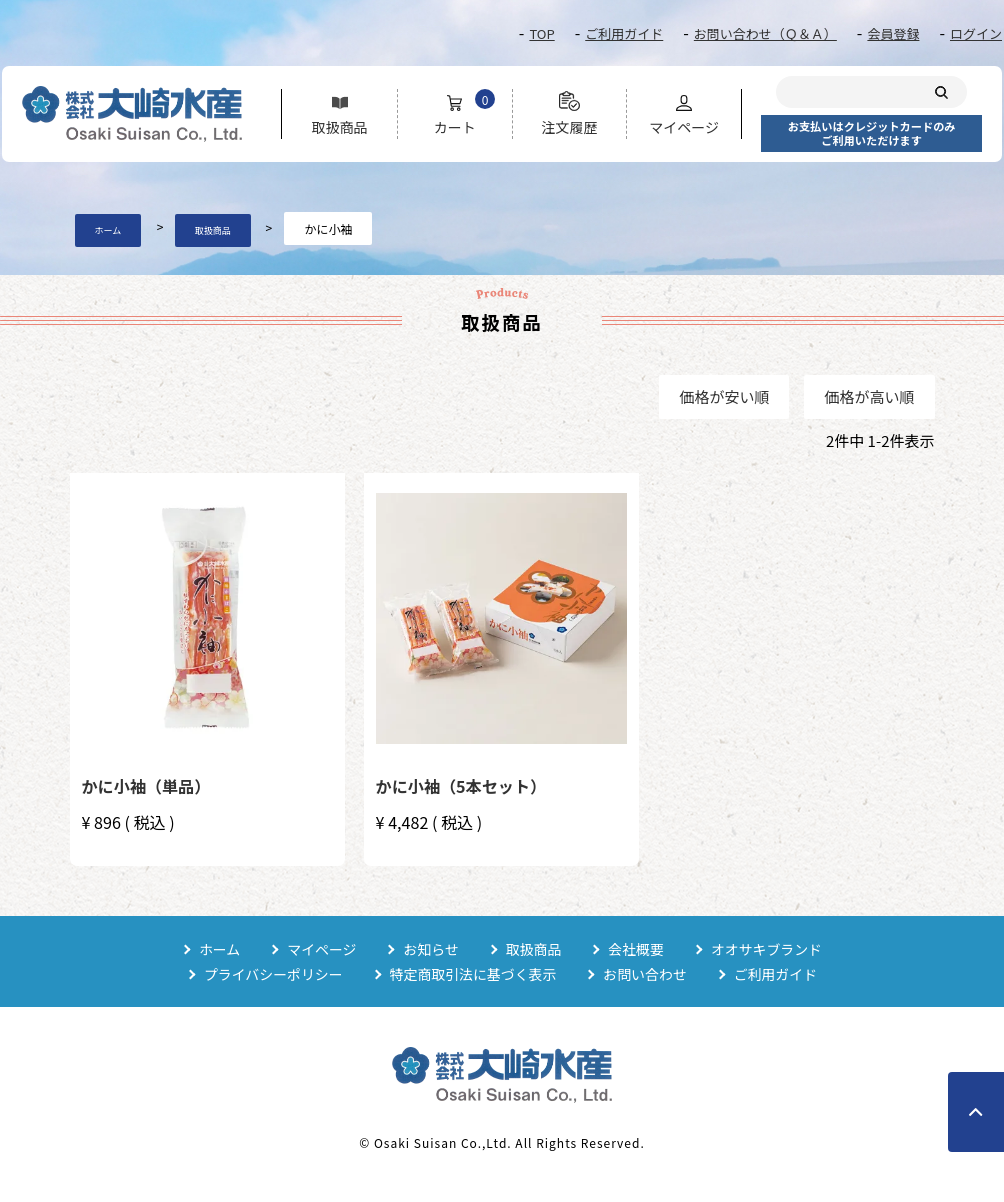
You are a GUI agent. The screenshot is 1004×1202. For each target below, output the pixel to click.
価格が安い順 (724, 396)
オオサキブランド (768, 949)
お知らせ (431, 949)
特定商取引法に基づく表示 (473, 974)
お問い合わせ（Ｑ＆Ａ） (765, 33)
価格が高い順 (869, 396)
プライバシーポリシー (272, 974)
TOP (541, 33)
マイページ (321, 949)
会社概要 (637, 949)
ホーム (108, 230)
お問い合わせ (646, 974)
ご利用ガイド (624, 33)
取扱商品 (213, 230)
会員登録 (893, 33)
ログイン (976, 33)
